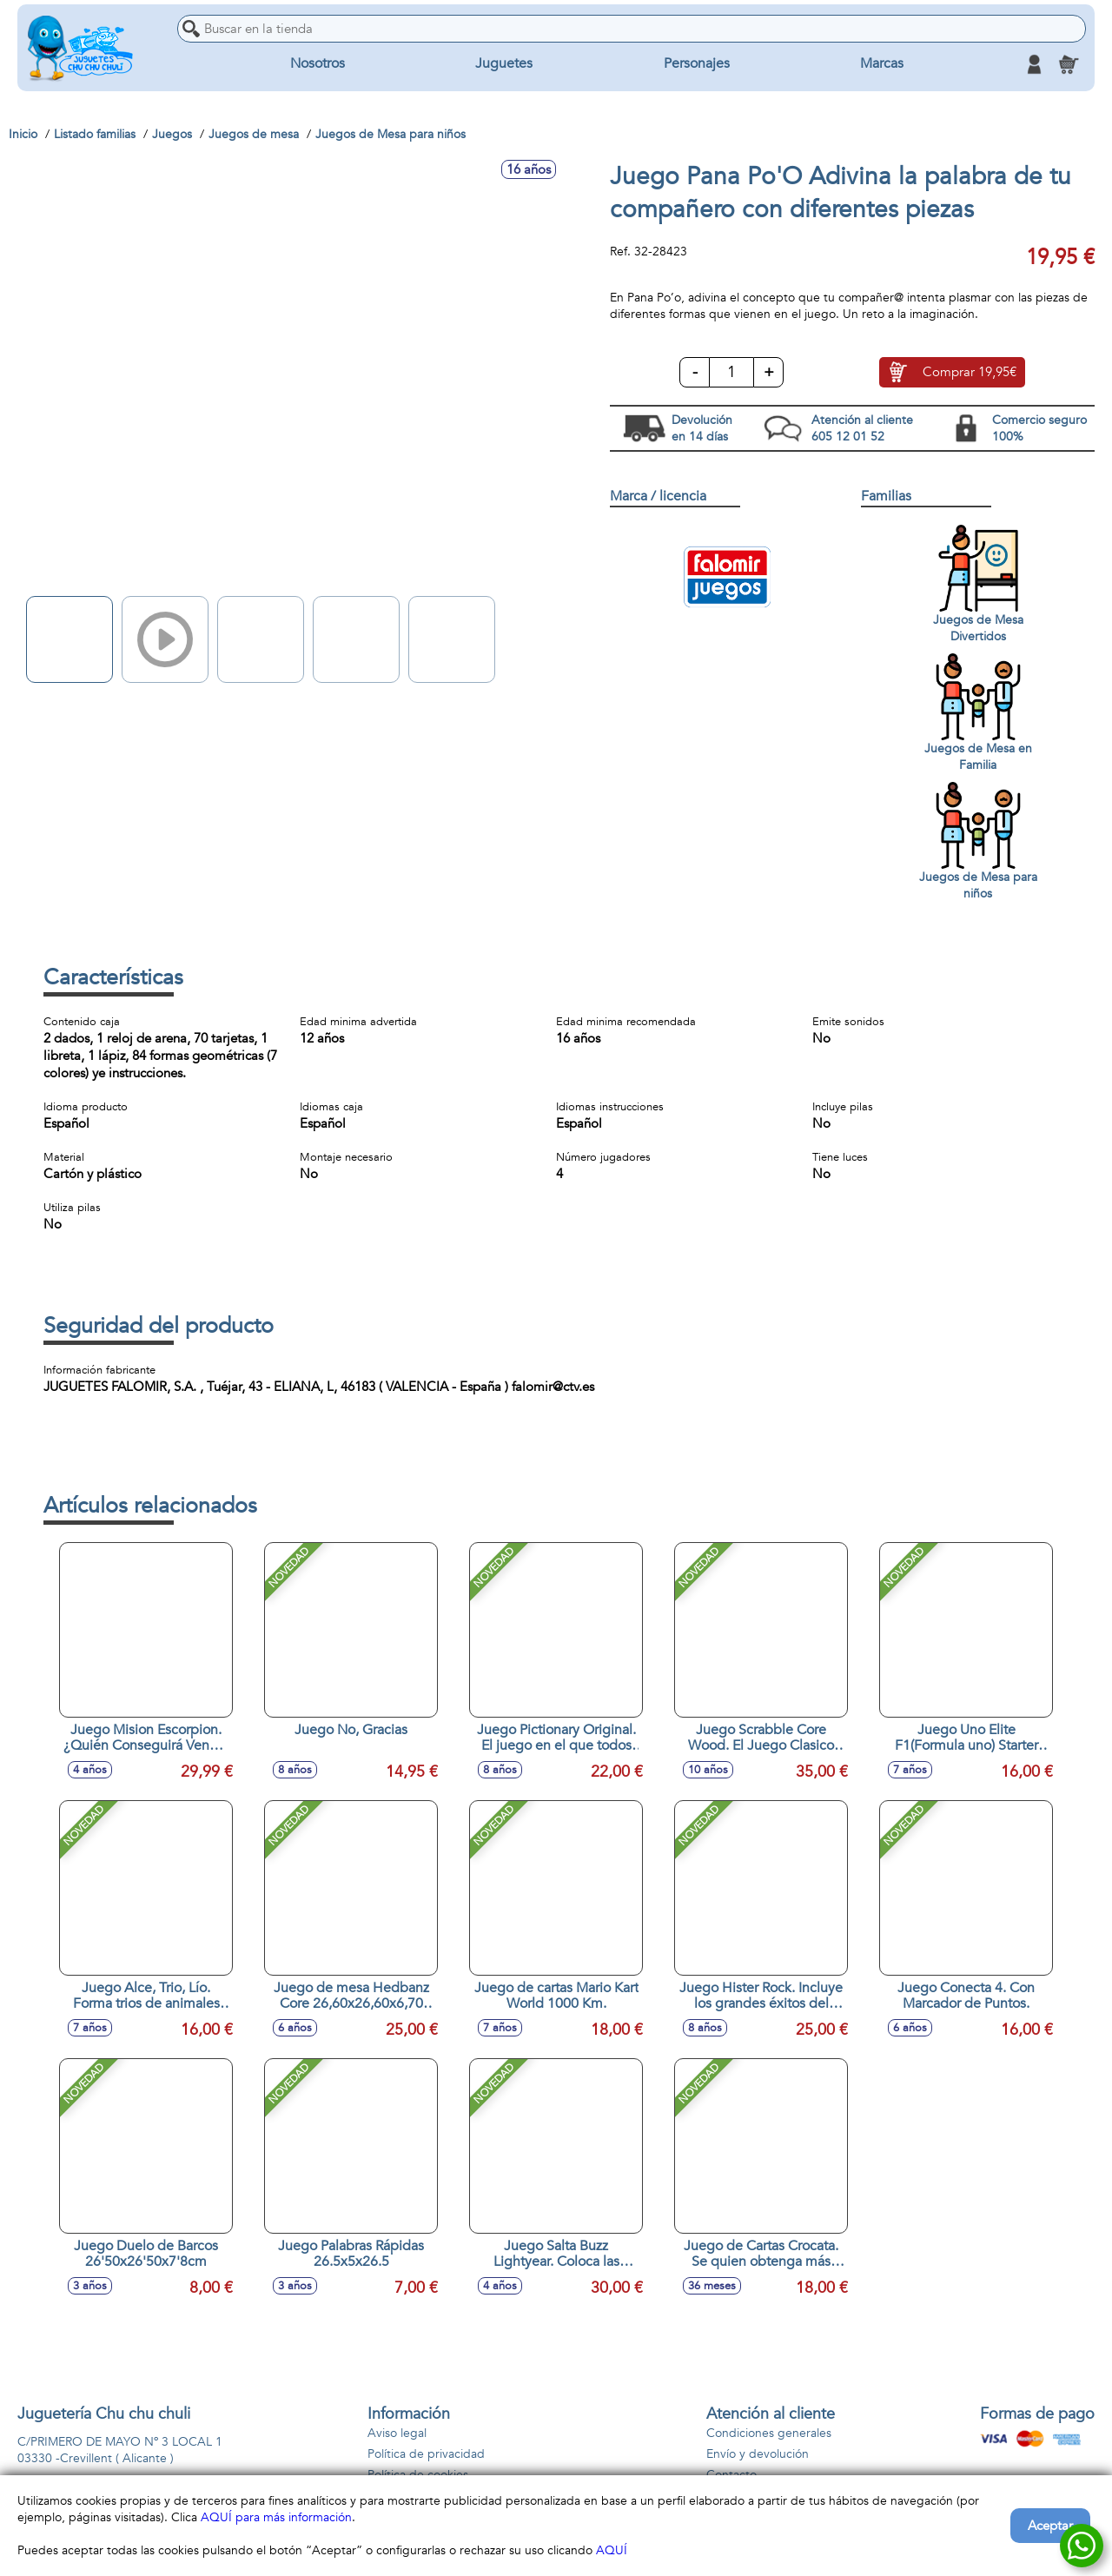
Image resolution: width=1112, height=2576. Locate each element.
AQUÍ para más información (276, 2517)
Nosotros (317, 64)
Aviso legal (397, 2433)
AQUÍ (611, 2550)
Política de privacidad (426, 2454)
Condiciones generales (768, 2433)
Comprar (969, 372)
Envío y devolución (757, 2454)
